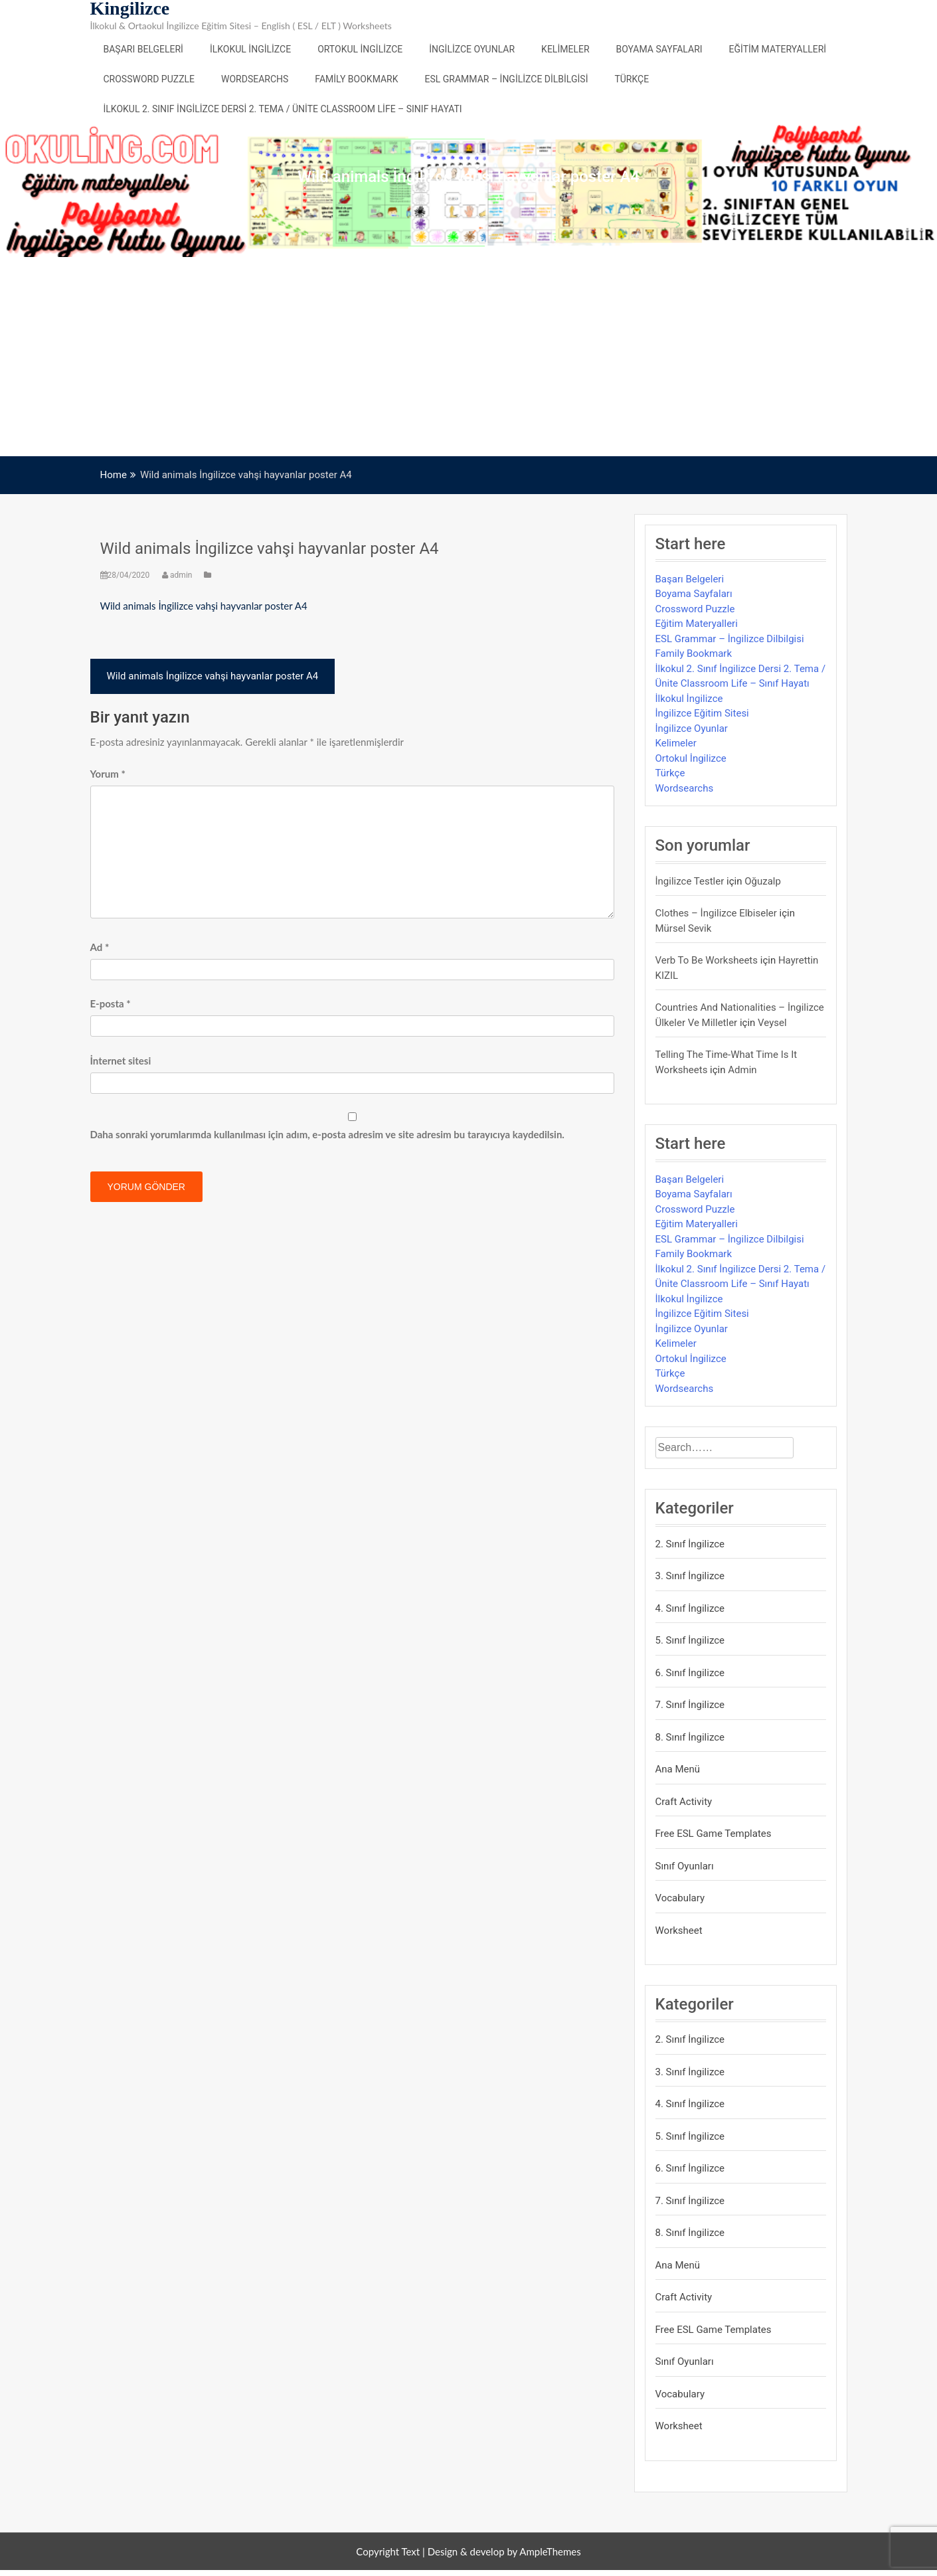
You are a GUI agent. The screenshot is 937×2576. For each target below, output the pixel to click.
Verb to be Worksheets (706, 960)
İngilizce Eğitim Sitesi (702, 713)
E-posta (110, 1003)
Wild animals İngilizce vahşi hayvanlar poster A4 (269, 548)
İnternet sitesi (120, 1061)
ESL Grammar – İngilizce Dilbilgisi (506, 79)
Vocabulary (680, 1898)
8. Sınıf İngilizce (690, 1737)
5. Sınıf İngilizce (690, 1640)
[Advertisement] (468, 357)
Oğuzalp (762, 881)
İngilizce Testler (689, 881)
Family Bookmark (356, 79)
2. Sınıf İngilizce (690, 1544)
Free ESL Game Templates (713, 1834)
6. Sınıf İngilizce (690, 1673)
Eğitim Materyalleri (778, 49)
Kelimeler (565, 49)
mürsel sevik (683, 928)
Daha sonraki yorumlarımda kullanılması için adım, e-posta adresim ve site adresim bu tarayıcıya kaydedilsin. (327, 1134)
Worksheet (679, 1930)
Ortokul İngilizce (359, 49)
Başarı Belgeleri (143, 49)
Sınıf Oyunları (684, 1866)
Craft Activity (684, 1802)
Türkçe (631, 79)
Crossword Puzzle (149, 79)
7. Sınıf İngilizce (690, 1705)
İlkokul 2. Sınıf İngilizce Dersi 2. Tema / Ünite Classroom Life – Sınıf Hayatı (283, 109)
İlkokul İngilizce (250, 49)
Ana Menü (678, 1769)
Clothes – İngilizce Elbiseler (716, 913)
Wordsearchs (254, 79)
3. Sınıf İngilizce (690, 1576)
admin (178, 575)
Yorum (108, 774)
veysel (772, 1023)
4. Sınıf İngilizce (690, 1608)
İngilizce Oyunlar (472, 49)
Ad (100, 947)
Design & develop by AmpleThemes (504, 2551)
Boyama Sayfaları (659, 49)
